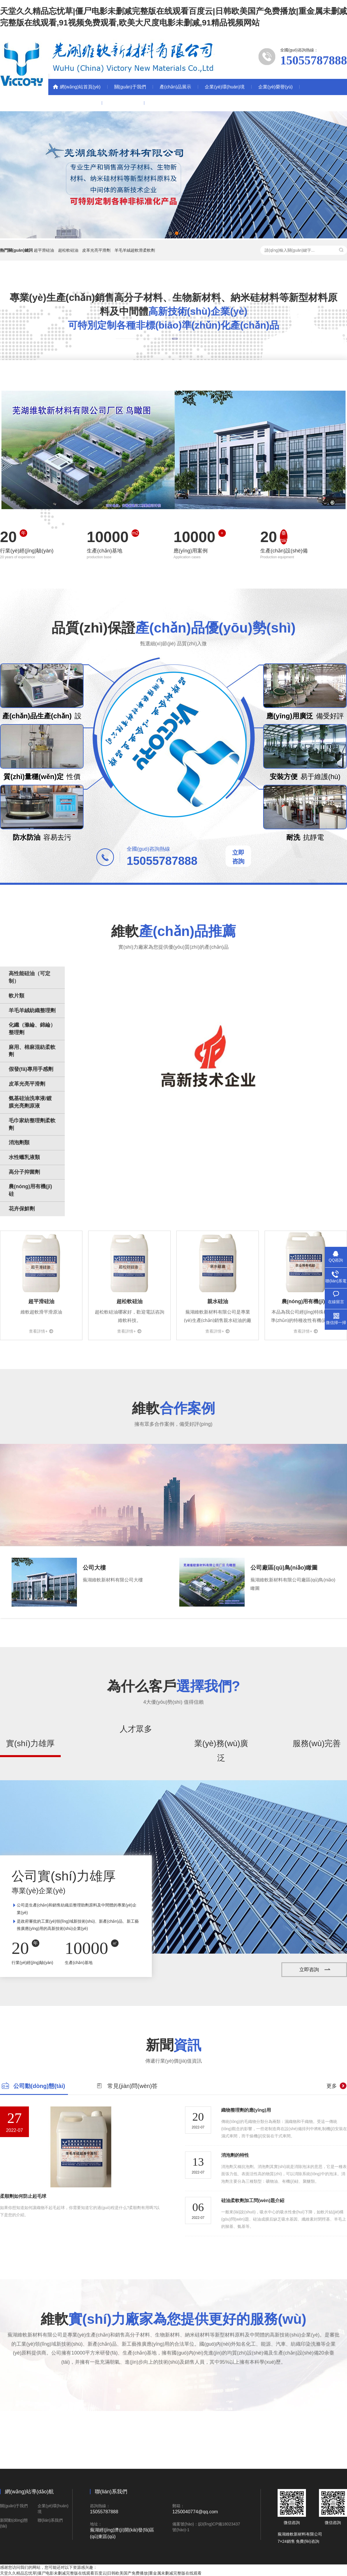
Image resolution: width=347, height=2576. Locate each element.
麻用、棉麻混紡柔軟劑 (32, 1051)
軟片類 (16, 996)
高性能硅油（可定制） (29, 977)
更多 (331, 2086)
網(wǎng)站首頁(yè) (80, 86)
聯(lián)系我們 (123, 103)
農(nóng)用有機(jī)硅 (30, 1190)
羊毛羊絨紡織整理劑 (32, 1010)
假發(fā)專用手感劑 (31, 1069)
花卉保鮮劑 (22, 1209)
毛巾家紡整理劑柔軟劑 (32, 1124)
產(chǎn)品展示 (175, 86)
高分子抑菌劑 (24, 1172)
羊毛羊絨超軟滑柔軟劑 (135, 250)
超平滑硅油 (44, 250)
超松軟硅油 (68, 250)
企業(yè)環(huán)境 (225, 86)
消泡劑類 (19, 1142)
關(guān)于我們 (130, 86)
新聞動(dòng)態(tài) (75, 103)
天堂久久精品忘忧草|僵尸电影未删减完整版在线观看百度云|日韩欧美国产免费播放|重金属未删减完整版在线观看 (101, 2573)
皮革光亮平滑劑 (96, 250)
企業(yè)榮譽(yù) (275, 86)
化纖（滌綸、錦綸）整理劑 (32, 1028)
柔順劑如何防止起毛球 (23, 2196)
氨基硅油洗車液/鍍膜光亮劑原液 (30, 1102)
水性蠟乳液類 (24, 1157)
